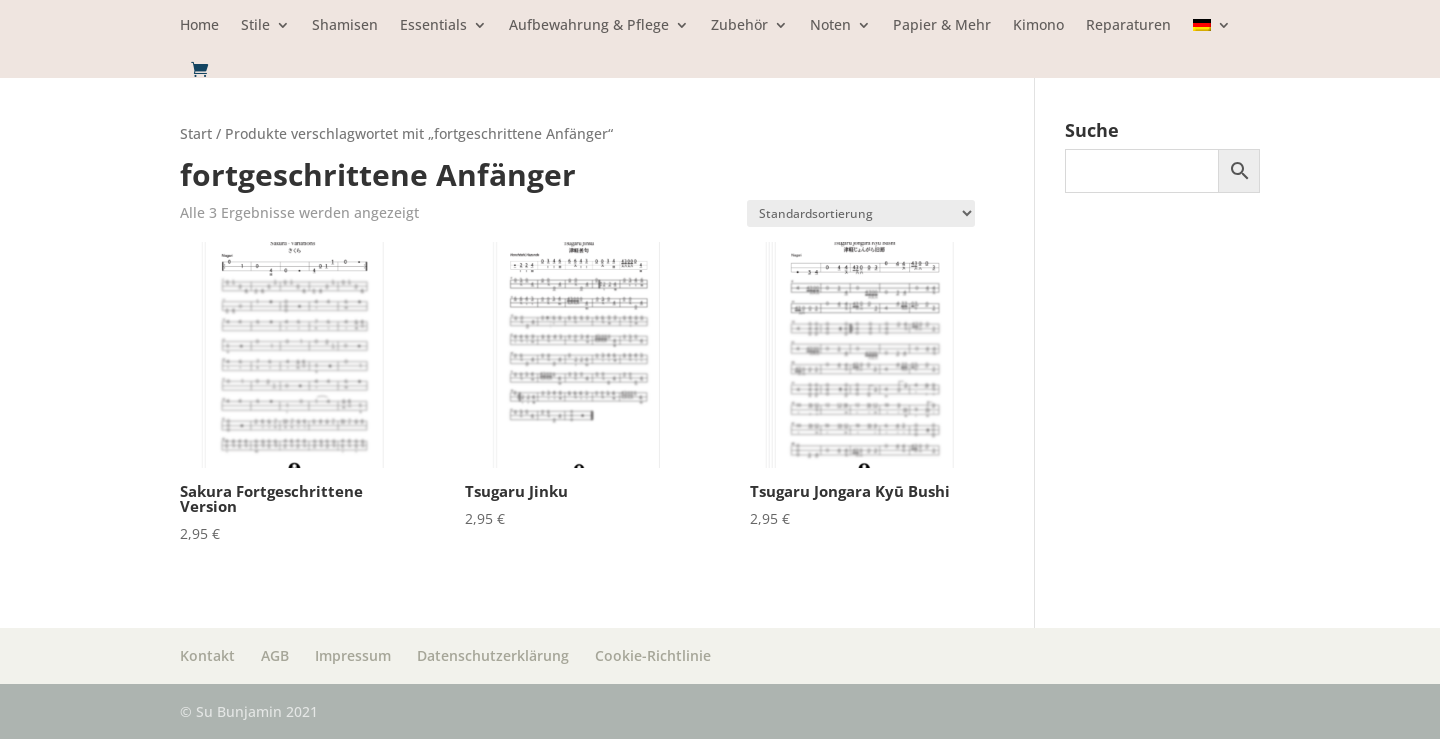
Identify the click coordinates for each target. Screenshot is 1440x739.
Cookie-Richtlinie (653, 655)
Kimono (1038, 26)
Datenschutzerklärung (493, 655)
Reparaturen (1128, 26)
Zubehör (739, 26)
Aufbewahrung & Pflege (589, 26)
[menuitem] (1212, 39)
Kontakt (207, 655)
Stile (255, 26)
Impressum (353, 655)
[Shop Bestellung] (861, 213)
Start (196, 133)
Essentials (433, 26)
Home (199, 26)
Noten (830, 26)
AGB (275, 655)
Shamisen (345, 26)
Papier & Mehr (942, 26)
